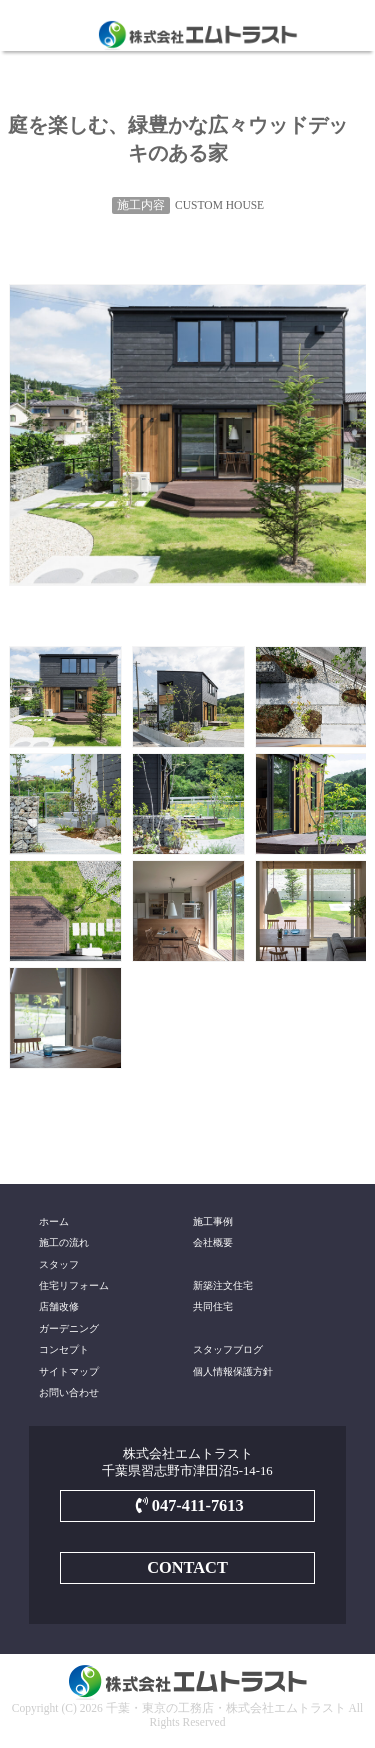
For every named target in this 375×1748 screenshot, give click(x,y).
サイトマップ (69, 1371)
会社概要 (213, 1242)
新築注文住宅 (223, 1285)
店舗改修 (59, 1306)
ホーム (54, 1221)
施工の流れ (64, 1242)
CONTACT (187, 1567)
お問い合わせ (69, 1392)
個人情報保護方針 (233, 1371)
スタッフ (59, 1264)
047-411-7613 (187, 1505)
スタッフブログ (228, 1349)
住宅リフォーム (74, 1285)
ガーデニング (69, 1328)
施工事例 (213, 1221)
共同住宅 (213, 1306)
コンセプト (64, 1349)
